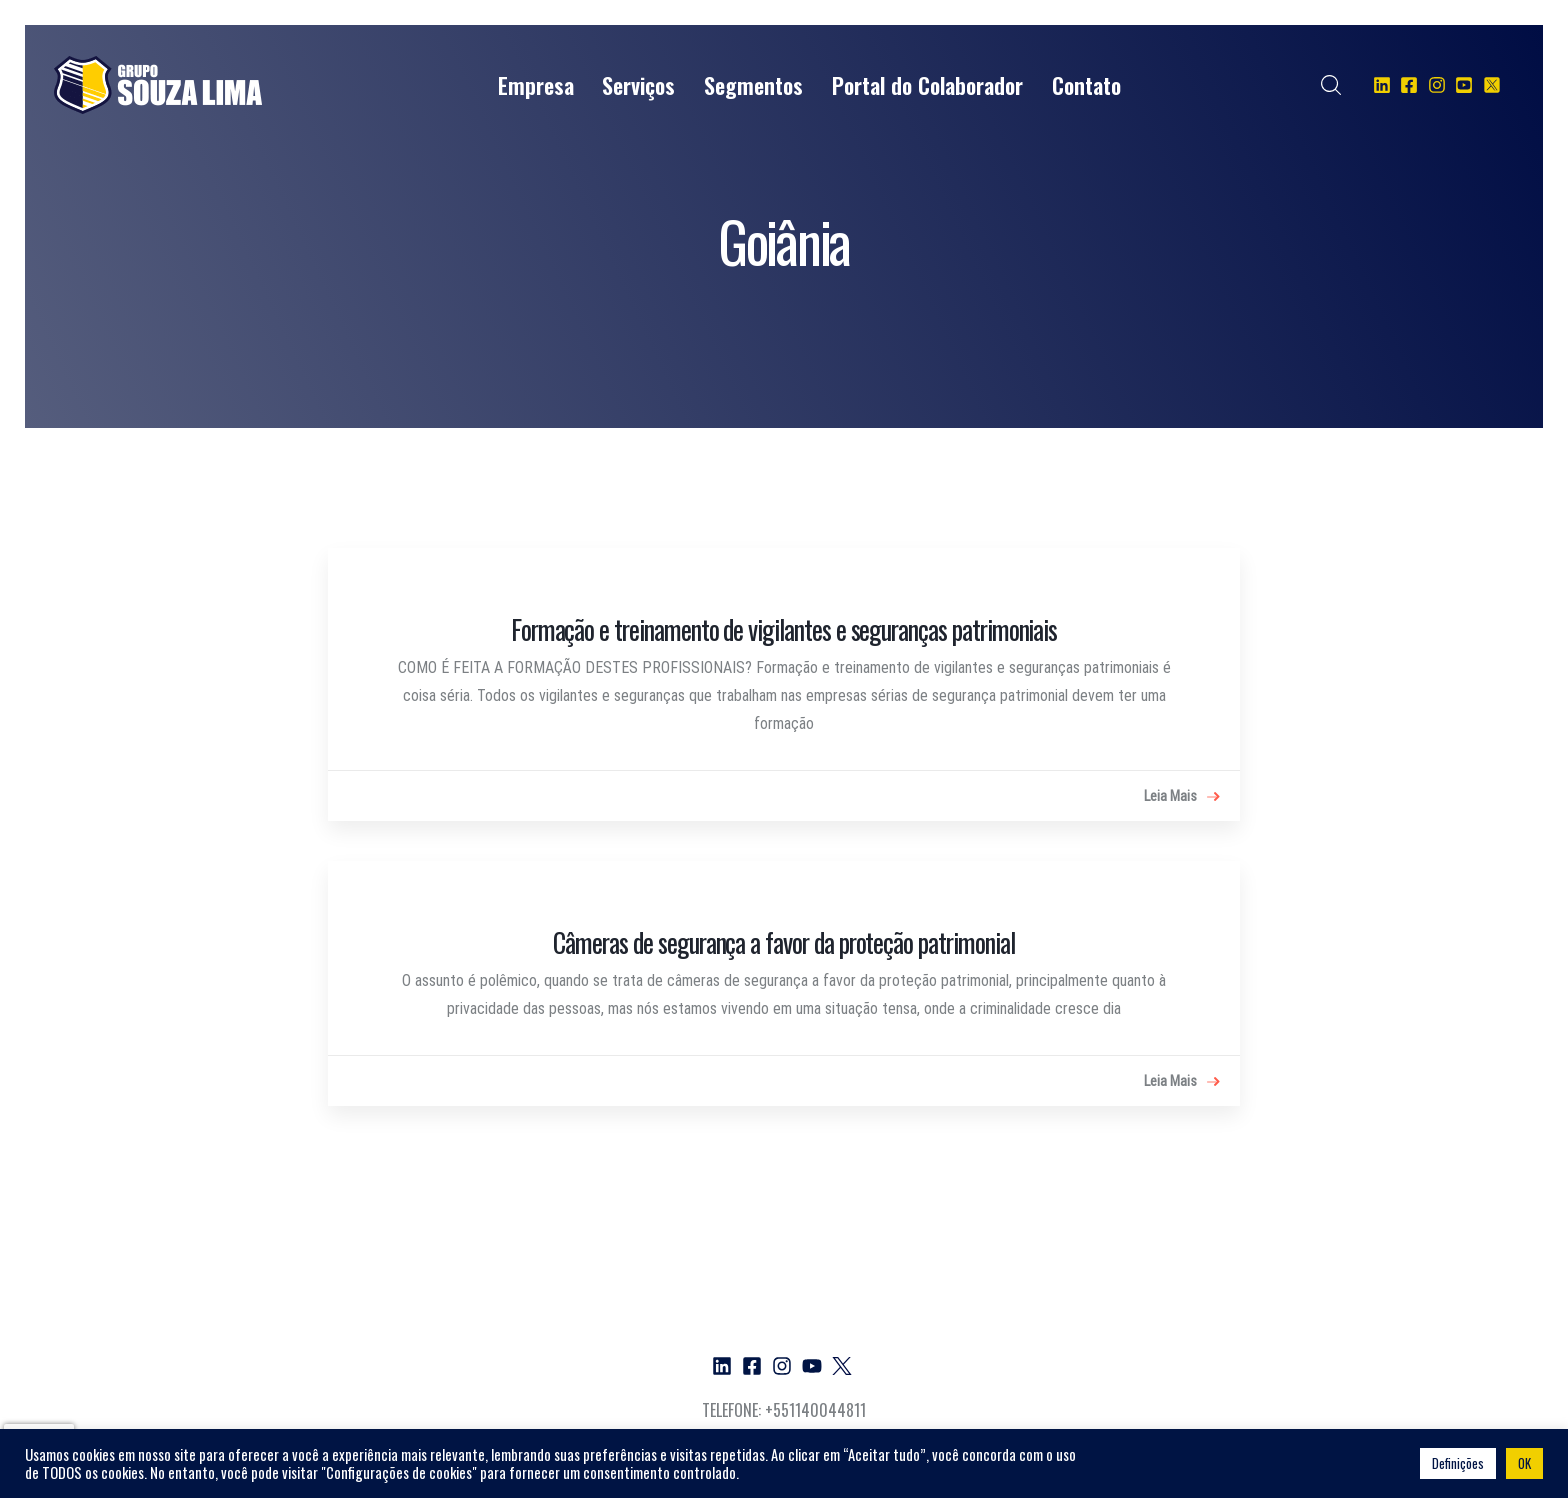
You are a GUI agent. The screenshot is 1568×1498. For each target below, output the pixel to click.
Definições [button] (1458, 1463)
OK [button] (1524, 1463)
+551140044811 (815, 1410)
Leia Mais (1182, 797)
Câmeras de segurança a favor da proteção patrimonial (783, 942)
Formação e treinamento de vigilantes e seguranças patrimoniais (784, 629)
